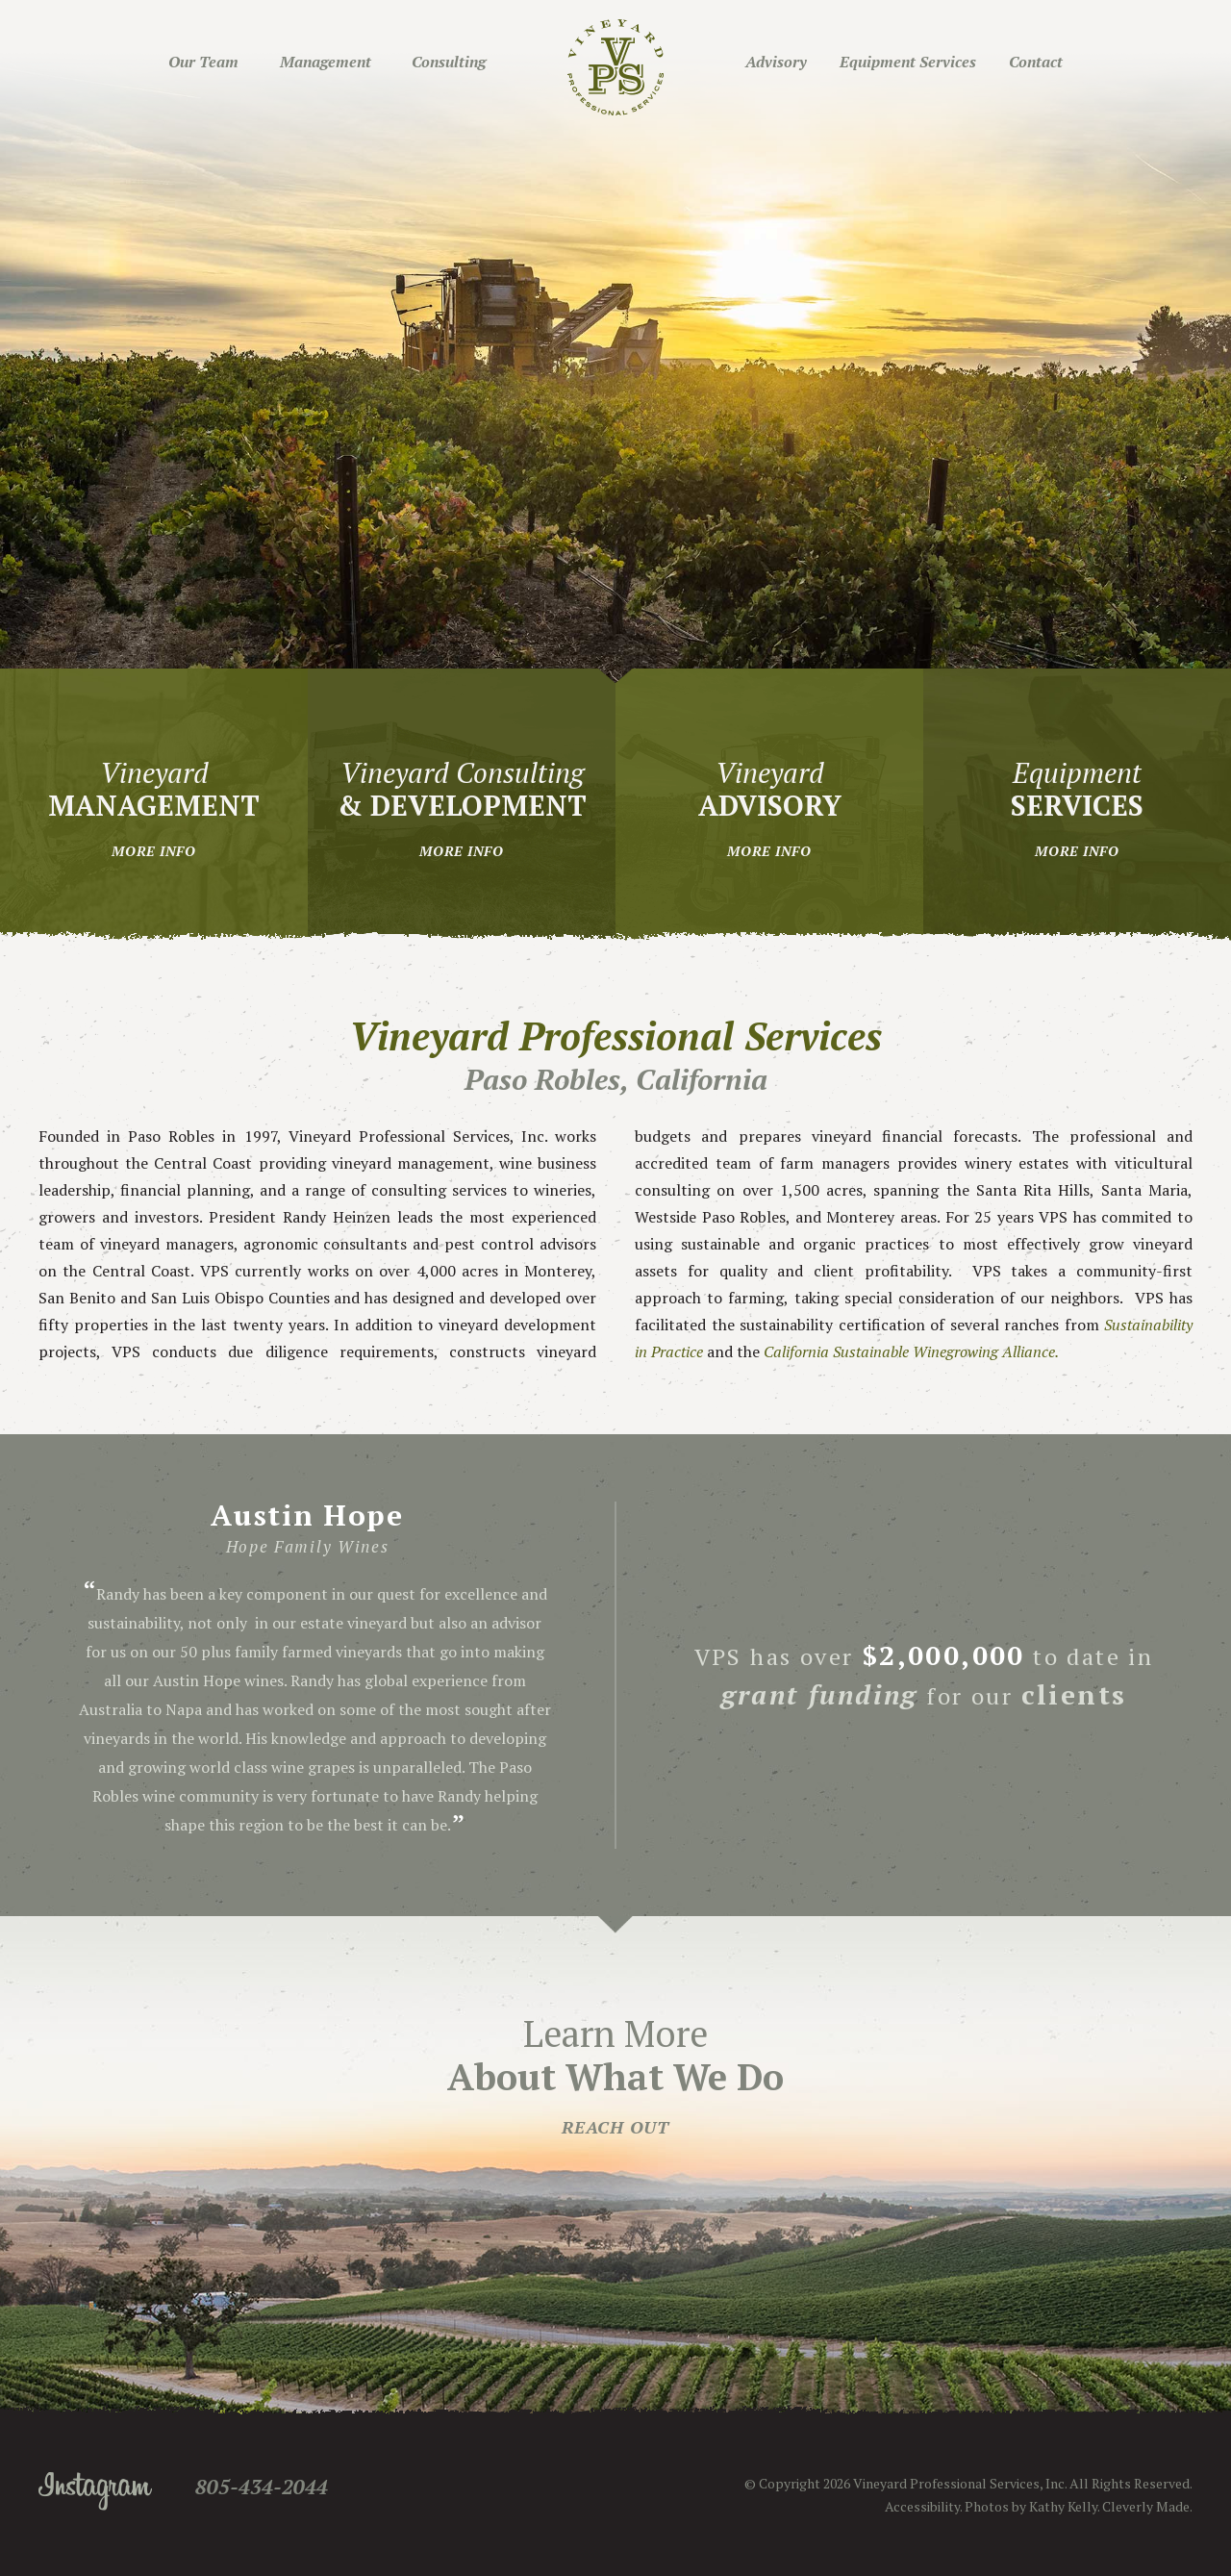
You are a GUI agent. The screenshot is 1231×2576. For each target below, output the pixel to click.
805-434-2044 (261, 2486)
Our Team (203, 61)
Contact (1036, 61)
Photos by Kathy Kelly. (1032, 2506)
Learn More (615, 2073)
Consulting (449, 61)
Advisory (776, 61)
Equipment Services (908, 61)
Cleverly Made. (1147, 2506)
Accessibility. (923, 2506)
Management (325, 61)
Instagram (95, 2491)
